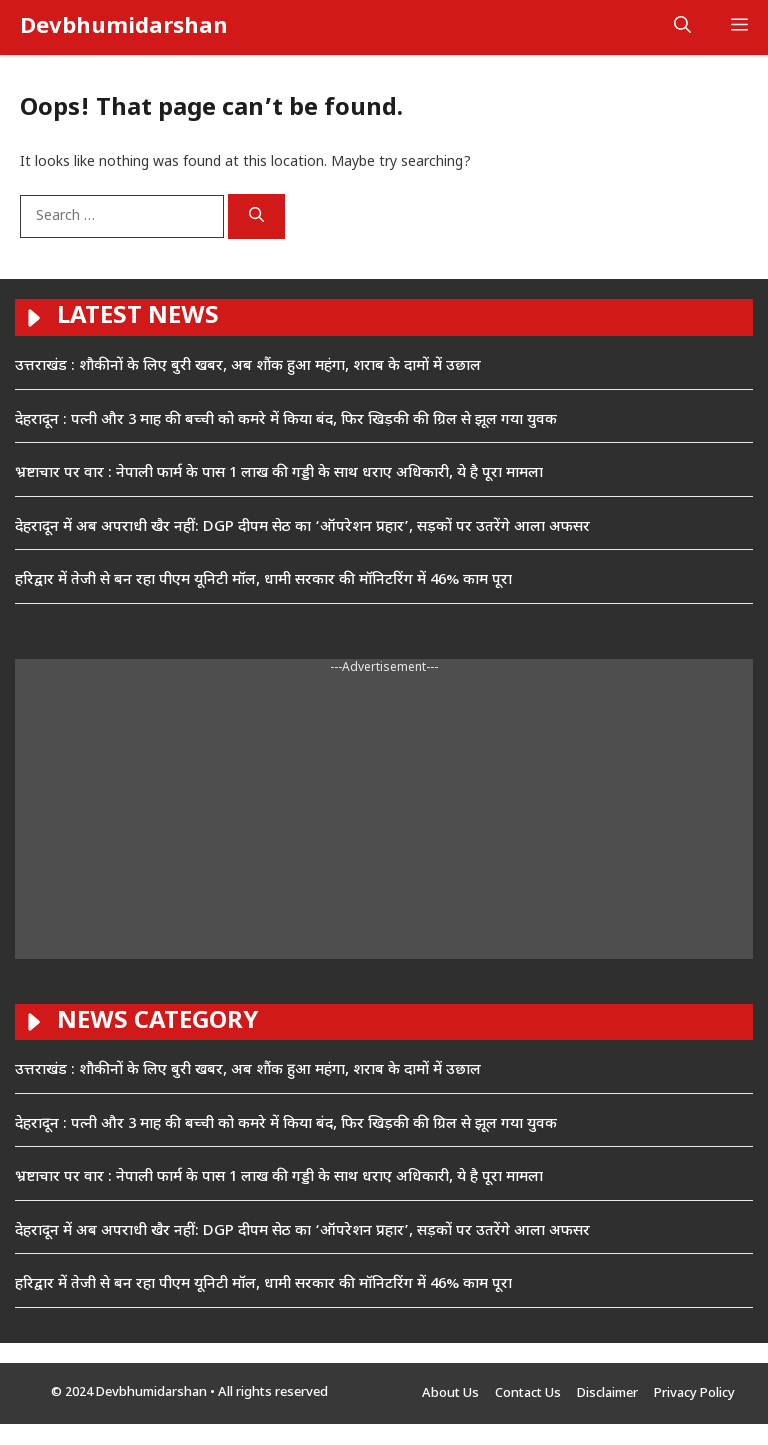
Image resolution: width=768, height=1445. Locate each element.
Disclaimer (607, 1393)
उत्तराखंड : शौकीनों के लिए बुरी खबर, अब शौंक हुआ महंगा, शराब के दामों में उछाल (248, 366)
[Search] (256, 217)
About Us (450, 1393)
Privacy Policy (694, 1393)
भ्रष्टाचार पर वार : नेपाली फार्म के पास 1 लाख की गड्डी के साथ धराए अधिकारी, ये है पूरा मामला (279, 473)
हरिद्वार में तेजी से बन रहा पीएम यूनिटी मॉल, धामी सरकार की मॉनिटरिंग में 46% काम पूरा (263, 580)
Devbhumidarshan (124, 27)
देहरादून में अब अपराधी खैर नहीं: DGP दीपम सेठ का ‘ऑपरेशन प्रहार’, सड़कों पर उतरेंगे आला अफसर (302, 527)
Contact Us (528, 1393)
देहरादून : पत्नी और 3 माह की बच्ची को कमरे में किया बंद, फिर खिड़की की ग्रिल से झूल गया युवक (286, 420)
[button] (682, 27)
